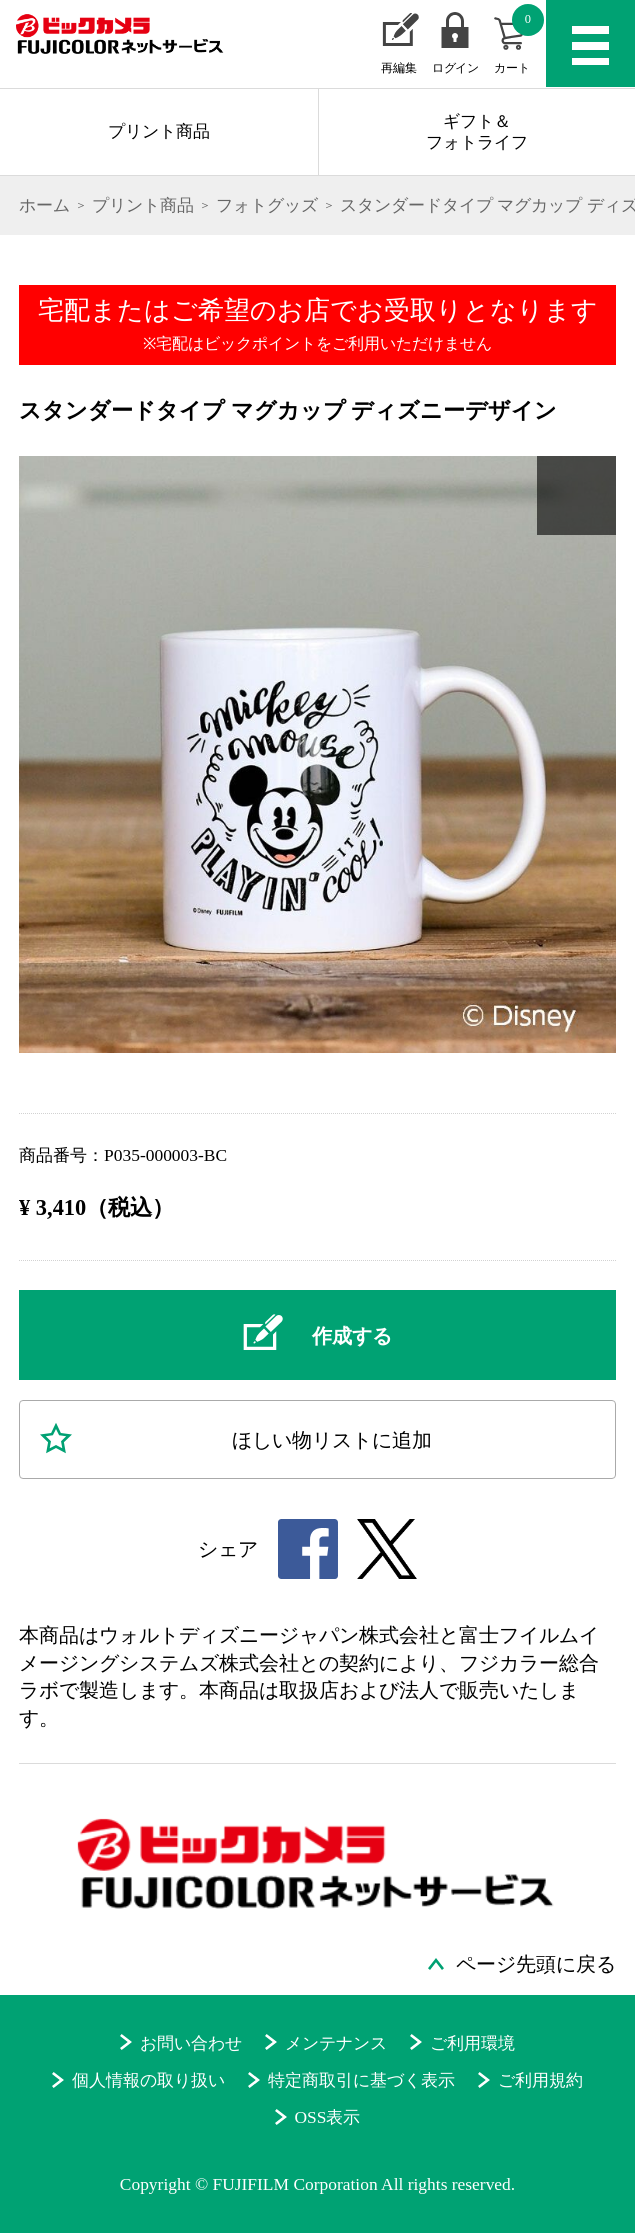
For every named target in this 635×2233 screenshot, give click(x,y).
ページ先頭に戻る (536, 1964)
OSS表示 (327, 2117)
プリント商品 (159, 131)
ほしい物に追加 (332, 1440)
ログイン (455, 68)
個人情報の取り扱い (148, 2080)
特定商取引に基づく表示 (361, 2080)
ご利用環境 (472, 2043)
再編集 (399, 68)
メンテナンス (336, 2043)
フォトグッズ (267, 205)
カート (519, 39)
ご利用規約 (540, 2080)
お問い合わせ (191, 2043)
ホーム (44, 205)
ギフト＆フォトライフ (477, 131)
